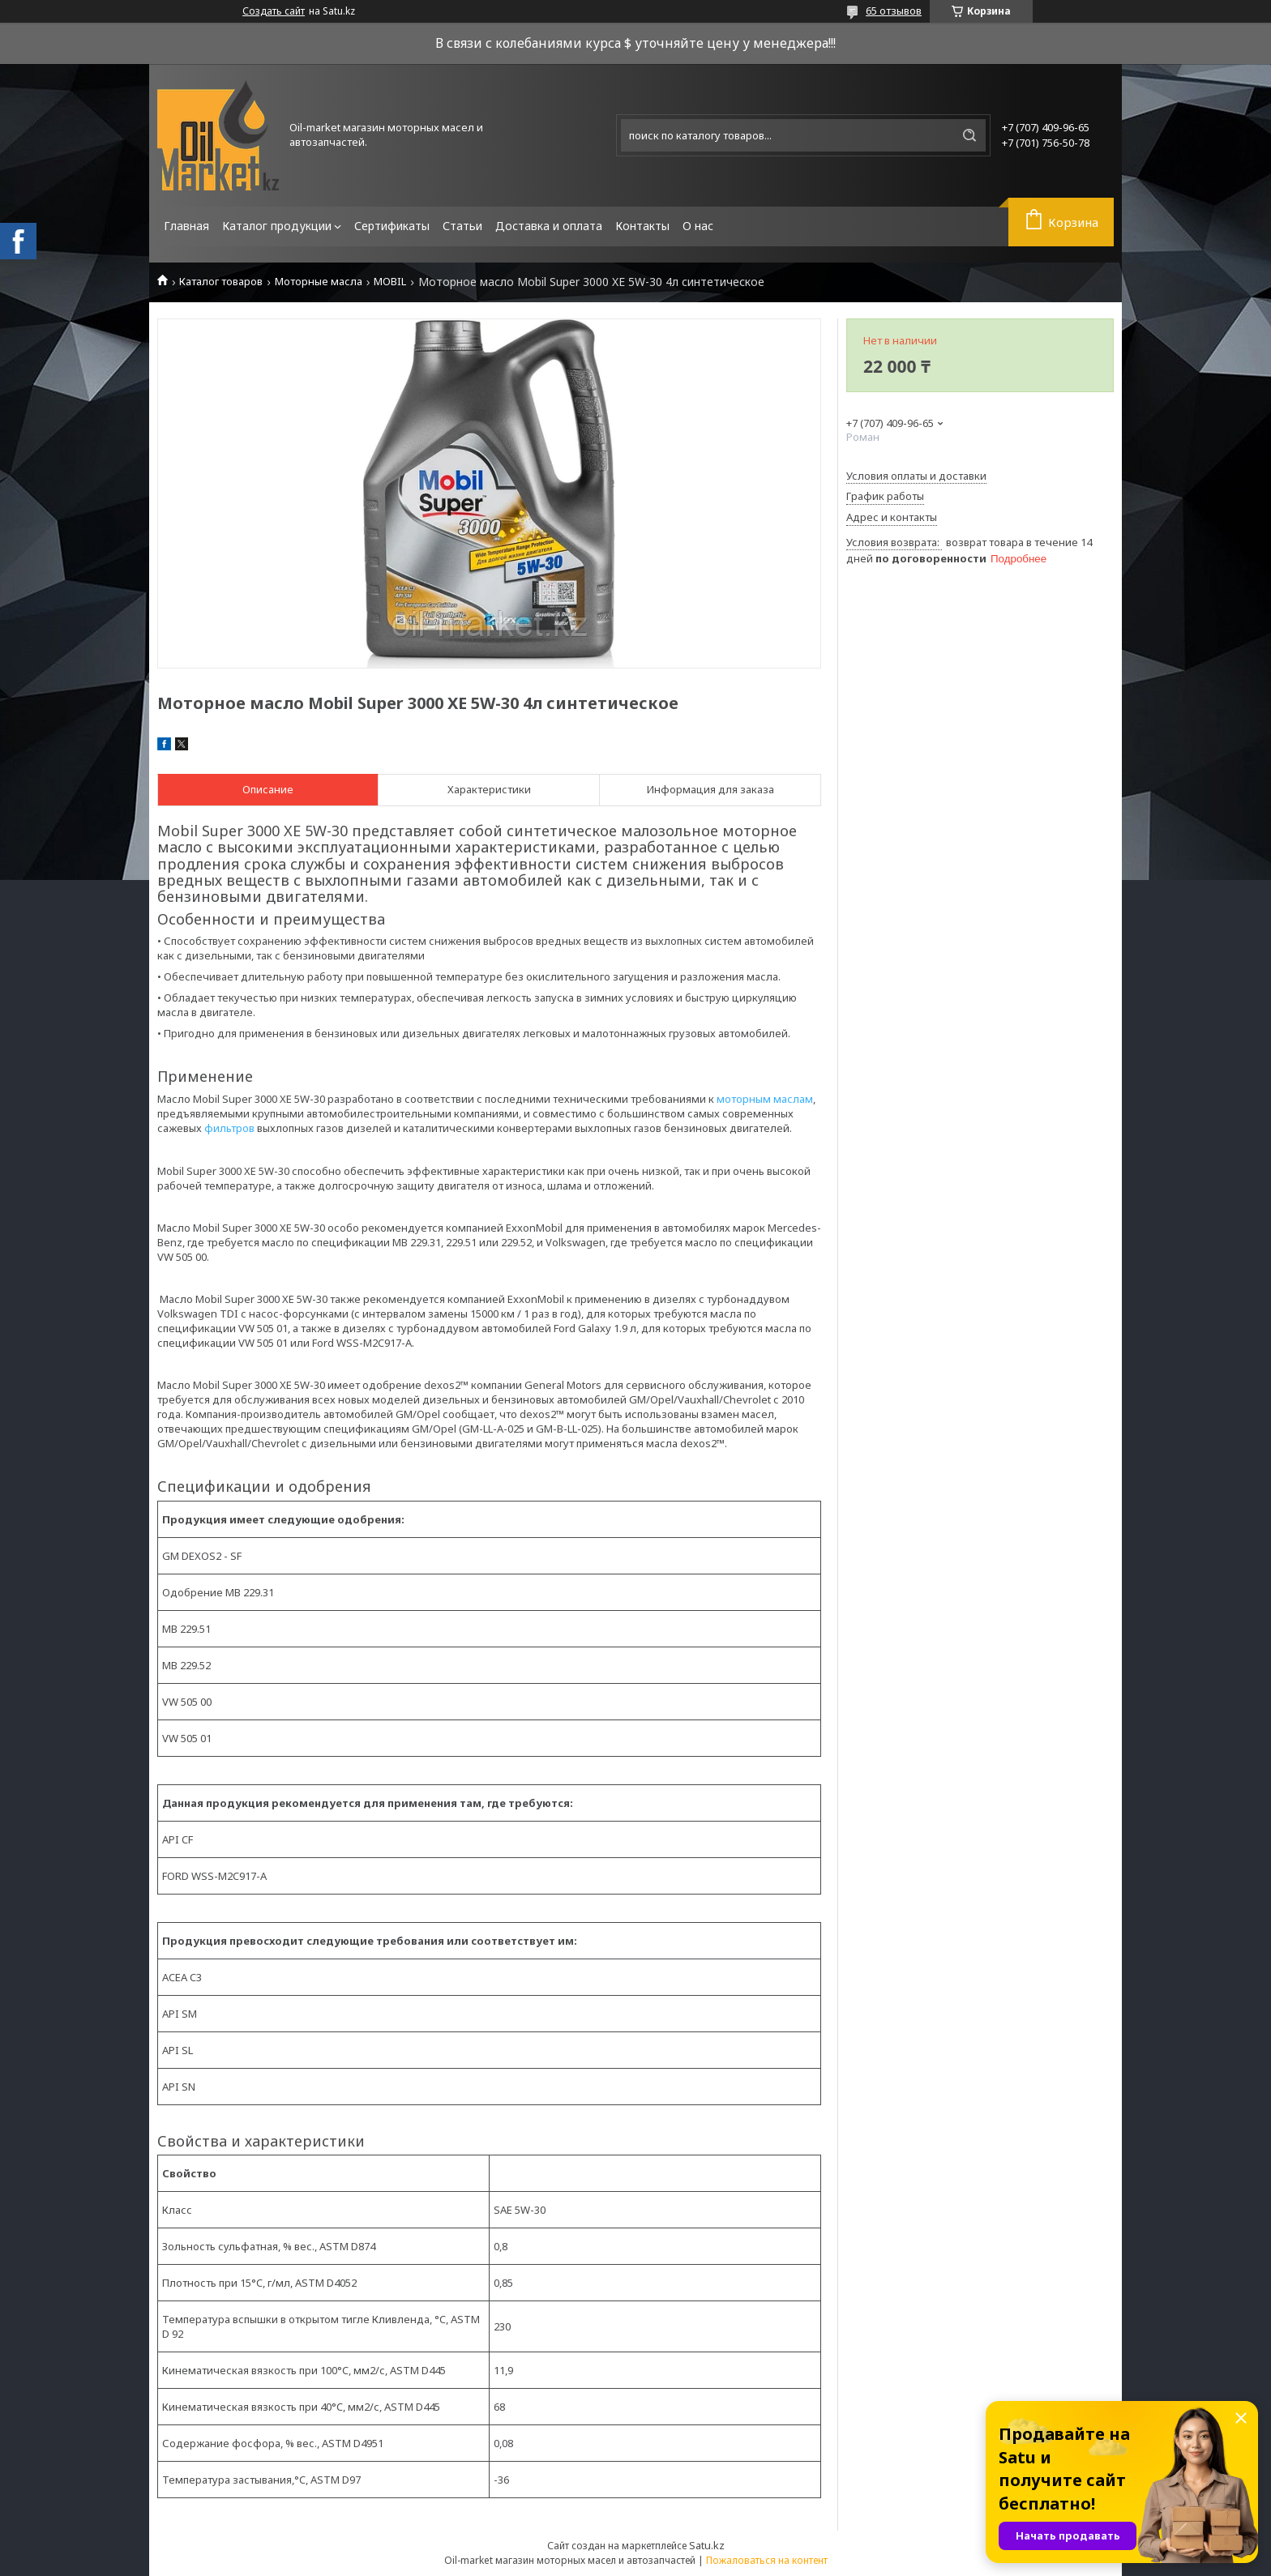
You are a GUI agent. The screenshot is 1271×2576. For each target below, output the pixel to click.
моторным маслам (765, 1098)
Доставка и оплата (548, 225)
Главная (186, 225)
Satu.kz (707, 2545)
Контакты (642, 225)
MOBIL (390, 281)
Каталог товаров (221, 281)
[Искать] (969, 135)
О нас (698, 225)
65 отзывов (894, 10)
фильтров (229, 1128)
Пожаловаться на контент (767, 2560)
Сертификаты (392, 225)
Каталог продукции (277, 225)
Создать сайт (273, 11)
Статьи (462, 225)
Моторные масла (318, 281)
